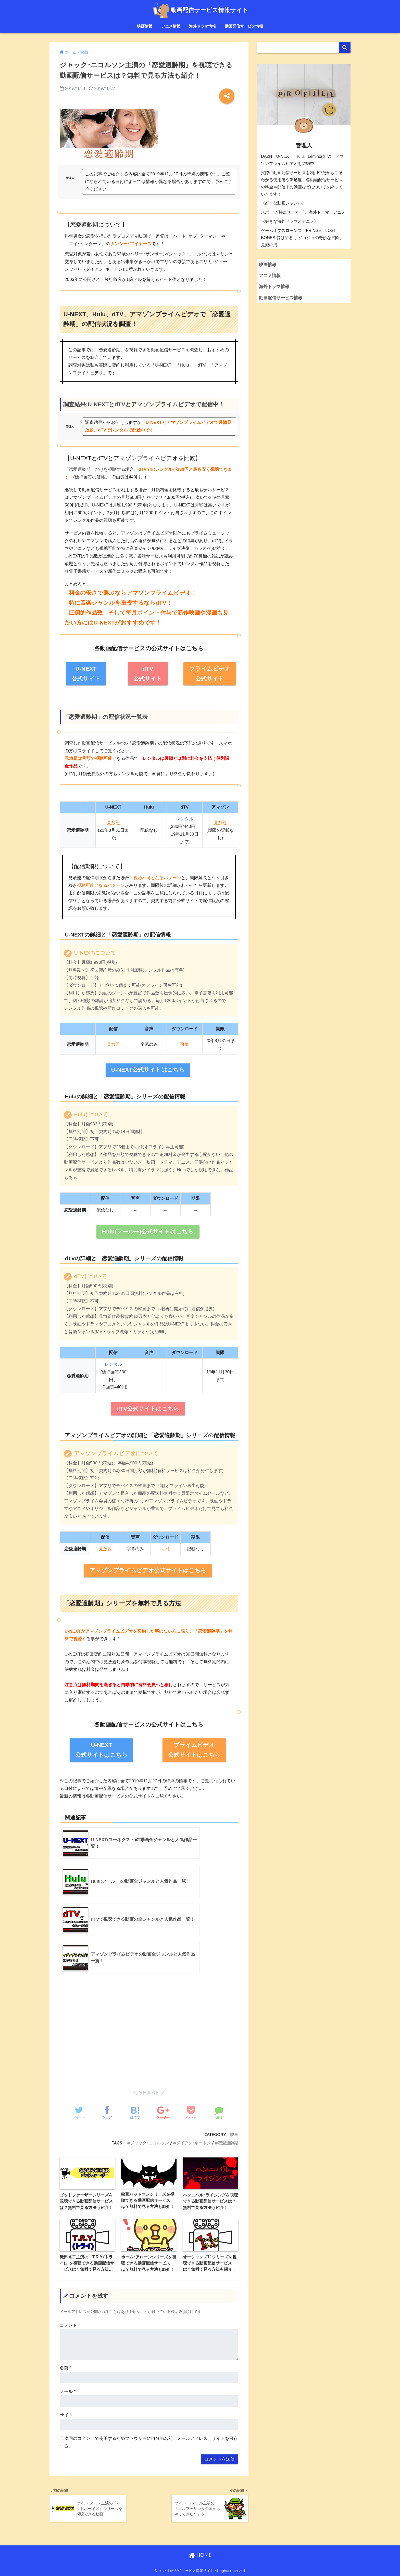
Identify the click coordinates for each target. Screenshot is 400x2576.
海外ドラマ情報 (202, 26)
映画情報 (144, 26)
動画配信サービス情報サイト (200, 10)
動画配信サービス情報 (244, 26)
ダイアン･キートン (193, 2142)
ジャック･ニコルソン (149, 2142)
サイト (66, 2415)
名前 (65, 2367)
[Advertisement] (149, 2031)
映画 (234, 2134)
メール (68, 2391)
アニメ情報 (170, 26)
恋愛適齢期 (228, 2142)
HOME (200, 2555)
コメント (70, 2325)
